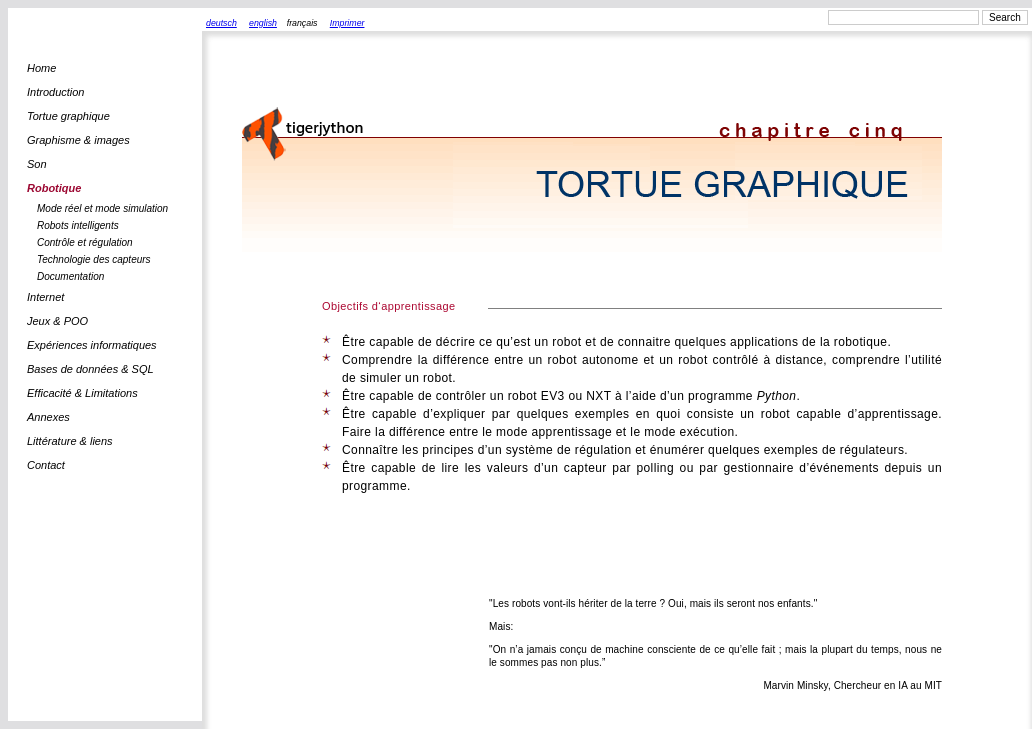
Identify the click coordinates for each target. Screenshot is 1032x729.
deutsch (221, 23)
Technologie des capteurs (94, 259)
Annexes (48, 417)
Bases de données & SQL (90, 369)
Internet (45, 297)
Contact (46, 465)
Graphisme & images (78, 140)
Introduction (55, 92)
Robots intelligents (78, 225)
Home (41, 68)
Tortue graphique (68, 116)
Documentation (70, 276)
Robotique (54, 188)
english (263, 23)
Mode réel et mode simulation (102, 208)
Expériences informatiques (92, 345)
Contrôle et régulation (85, 242)
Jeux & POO (57, 321)
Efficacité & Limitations (82, 393)
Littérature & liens (70, 441)
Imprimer (347, 23)
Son (37, 164)
